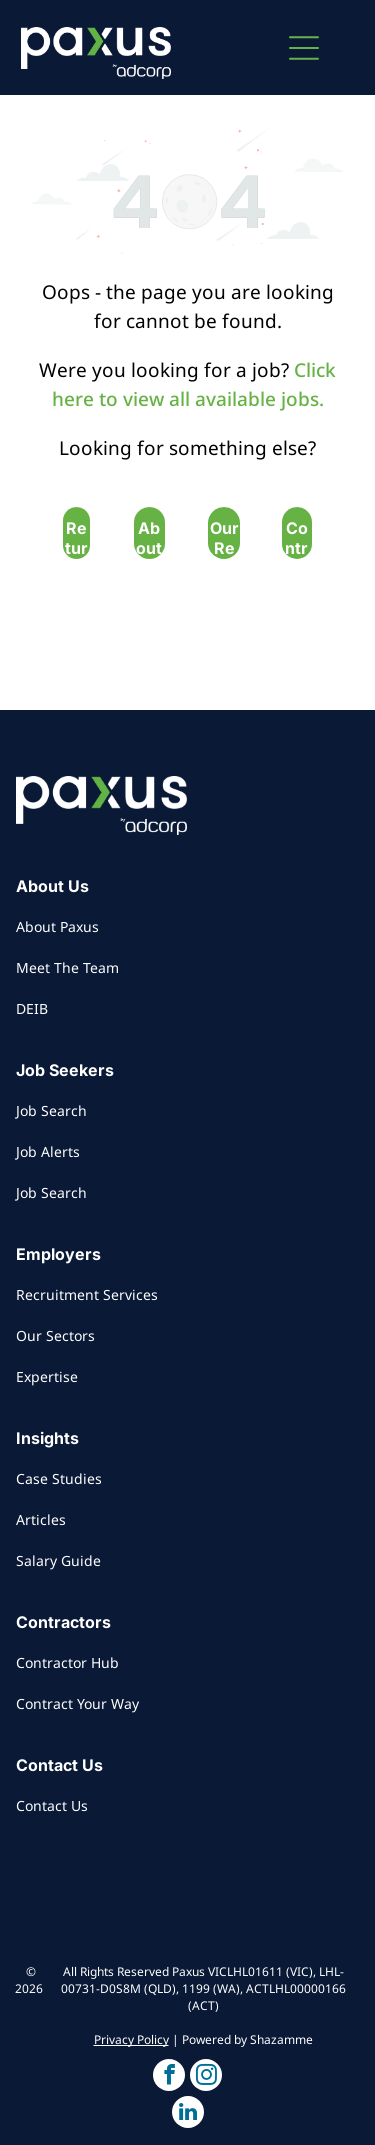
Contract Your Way (77, 1703)
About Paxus (57, 926)
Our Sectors (55, 1335)
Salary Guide (58, 1560)
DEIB (32, 1008)
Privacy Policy (131, 2039)
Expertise (47, 1376)
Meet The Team (67, 967)
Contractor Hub (67, 1662)
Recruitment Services (87, 1294)
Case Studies (59, 1478)
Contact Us (52, 1805)
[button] (304, 48)
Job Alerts (48, 1151)
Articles (41, 1519)
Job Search (51, 1110)
